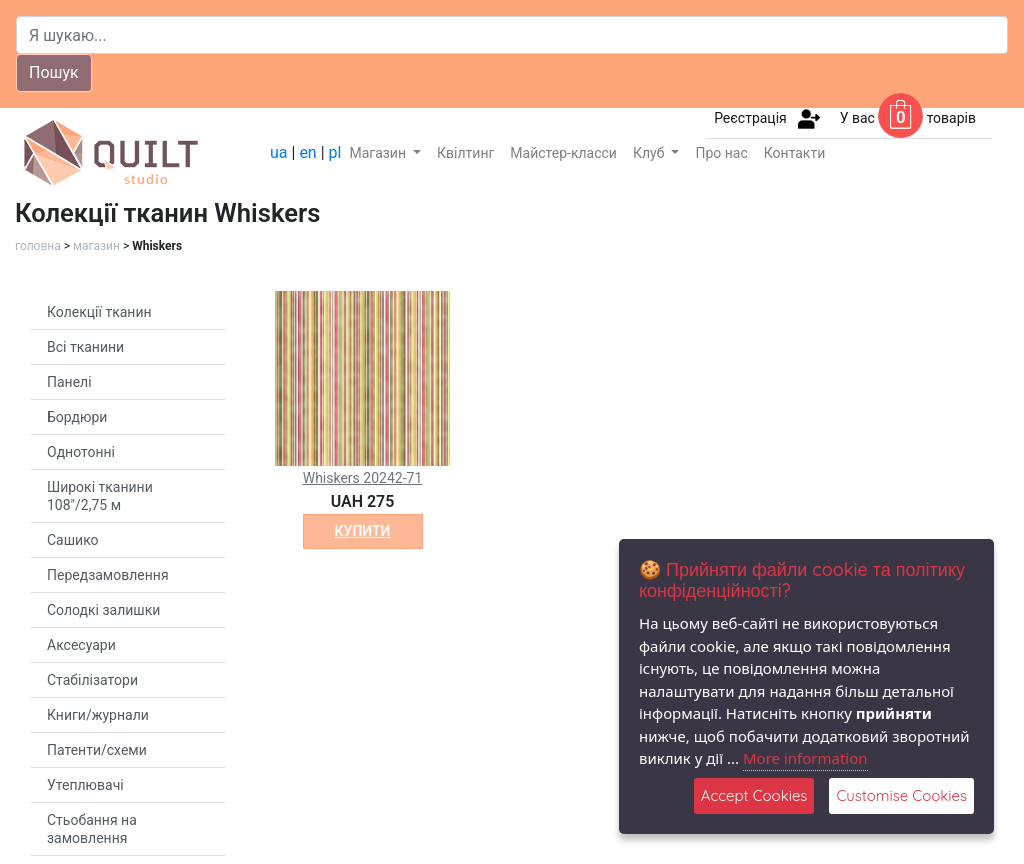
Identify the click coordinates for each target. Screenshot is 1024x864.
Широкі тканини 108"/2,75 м (100, 496)
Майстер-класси (563, 153)
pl (335, 152)
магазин (96, 246)
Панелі (69, 382)
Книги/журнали (98, 715)
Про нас (721, 153)
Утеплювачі (85, 785)
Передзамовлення (108, 575)
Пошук (54, 72)
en (307, 152)
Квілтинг (465, 153)
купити (363, 531)
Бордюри (77, 417)
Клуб (650, 153)
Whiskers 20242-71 (363, 478)
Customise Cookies (901, 795)
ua (279, 152)
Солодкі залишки (103, 610)
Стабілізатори (92, 680)
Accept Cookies (754, 795)
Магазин (379, 153)
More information (805, 758)
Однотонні (81, 452)
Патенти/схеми (97, 750)
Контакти (795, 153)
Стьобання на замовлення (92, 829)
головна (38, 246)
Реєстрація (750, 118)
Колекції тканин (99, 312)
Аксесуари (81, 645)
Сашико (73, 540)
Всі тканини (85, 347)
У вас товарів (908, 118)
